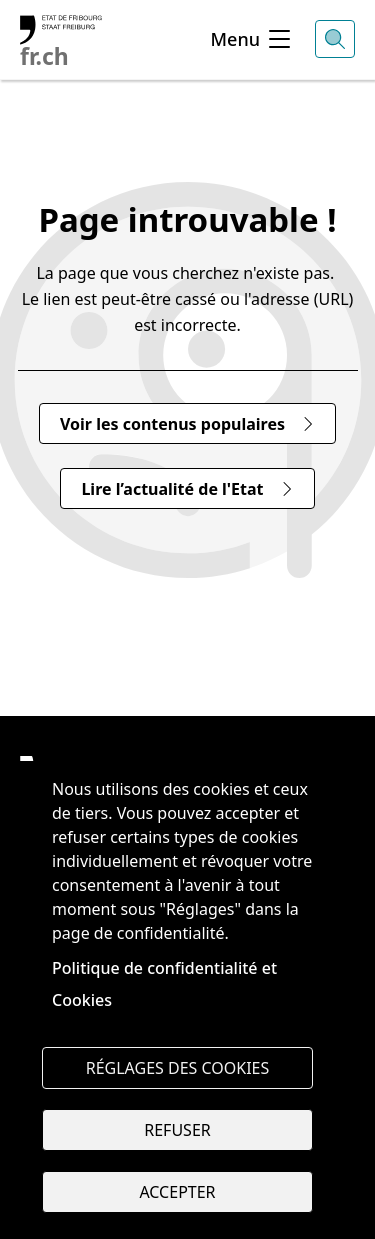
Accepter (177, 1192)
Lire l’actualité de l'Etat (187, 489)
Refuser (177, 1130)
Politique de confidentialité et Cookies (164, 984)
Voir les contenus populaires (187, 424)
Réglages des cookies (178, 1068)
